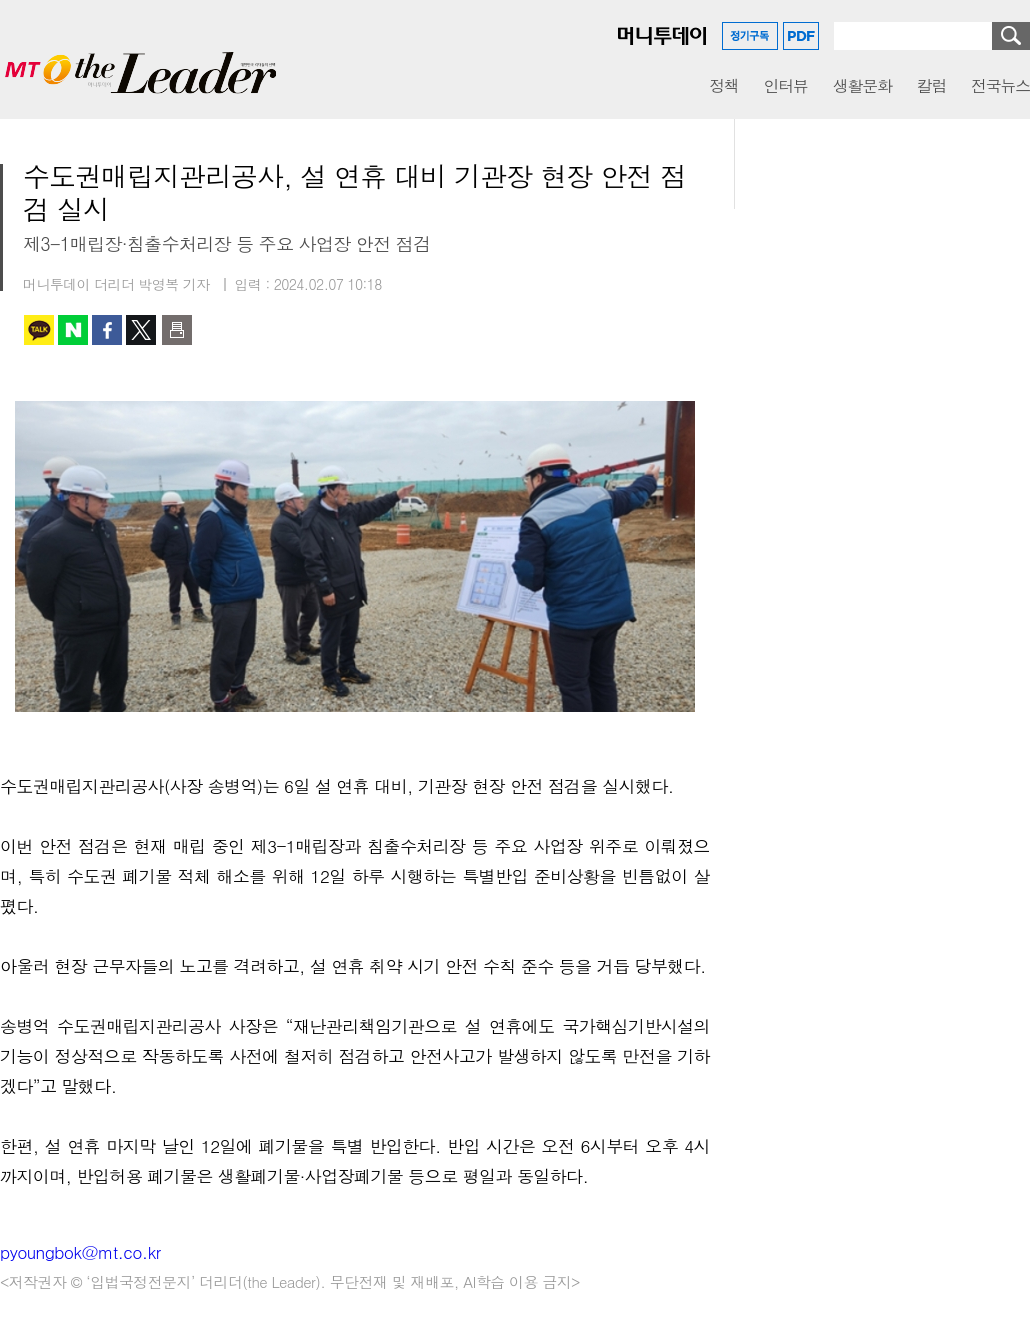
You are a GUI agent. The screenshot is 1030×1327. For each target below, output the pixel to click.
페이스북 (107, 330)
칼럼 (931, 85)
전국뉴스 (1000, 85)
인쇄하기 (177, 330)
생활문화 (862, 85)
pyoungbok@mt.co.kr (80, 1252)
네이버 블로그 (73, 330)
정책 (723, 85)
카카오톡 (39, 330)
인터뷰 (786, 85)
